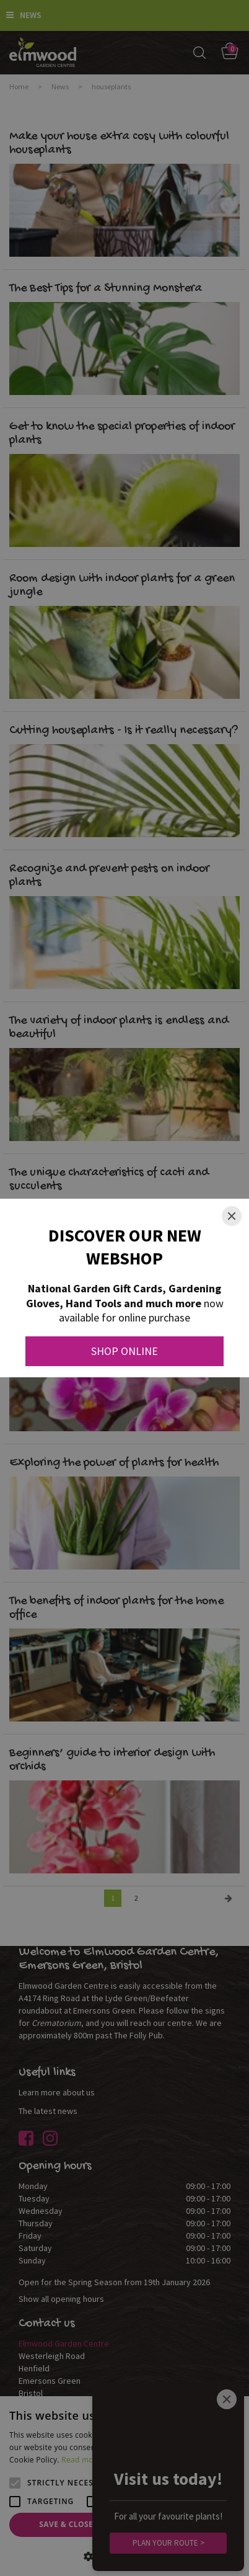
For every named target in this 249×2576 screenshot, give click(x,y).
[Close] (232, 1216)
